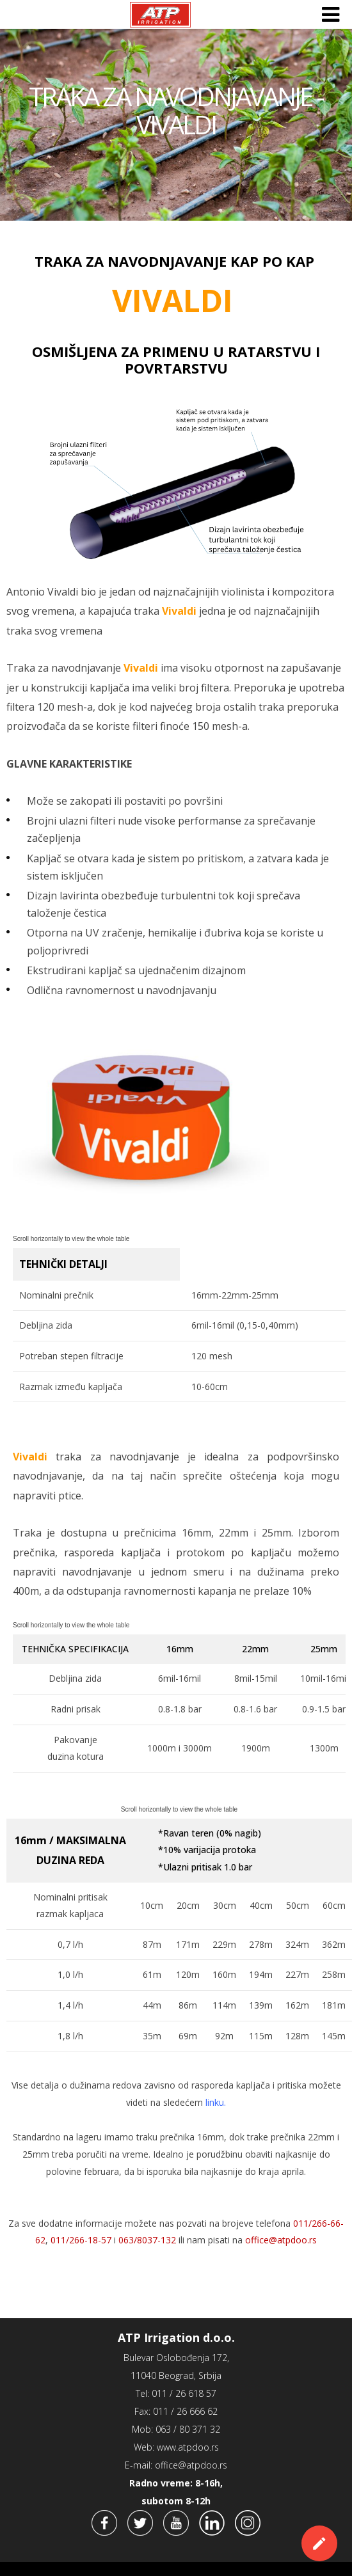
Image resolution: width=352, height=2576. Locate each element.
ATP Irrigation (160, 15)
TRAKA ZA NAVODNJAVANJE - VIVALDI (176, 111)
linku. (215, 2102)
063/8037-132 (147, 2240)
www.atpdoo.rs (188, 2447)
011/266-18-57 (81, 2240)
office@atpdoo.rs (281, 2240)
